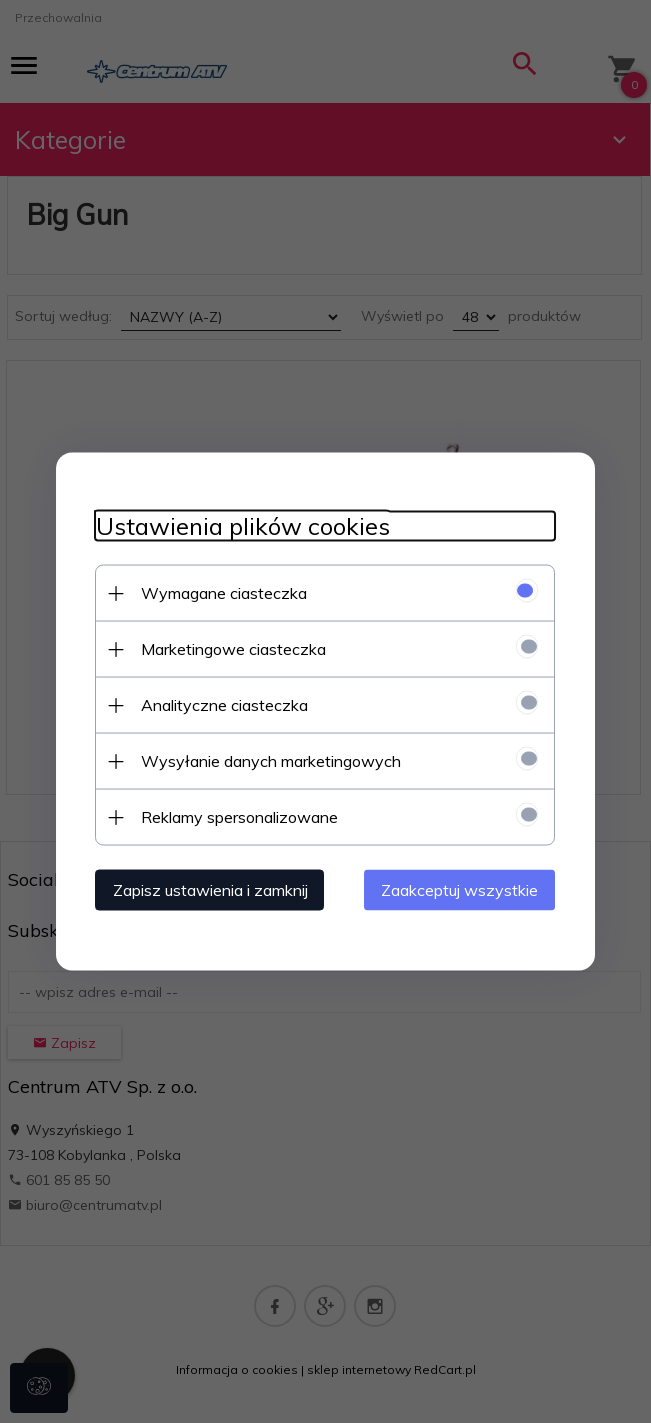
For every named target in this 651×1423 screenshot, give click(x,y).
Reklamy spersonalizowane (239, 817)
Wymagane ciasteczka (224, 593)
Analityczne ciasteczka (224, 705)
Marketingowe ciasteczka (233, 649)
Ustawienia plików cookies (243, 526)
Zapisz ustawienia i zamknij (210, 890)
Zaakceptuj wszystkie (460, 890)
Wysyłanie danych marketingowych (271, 761)
